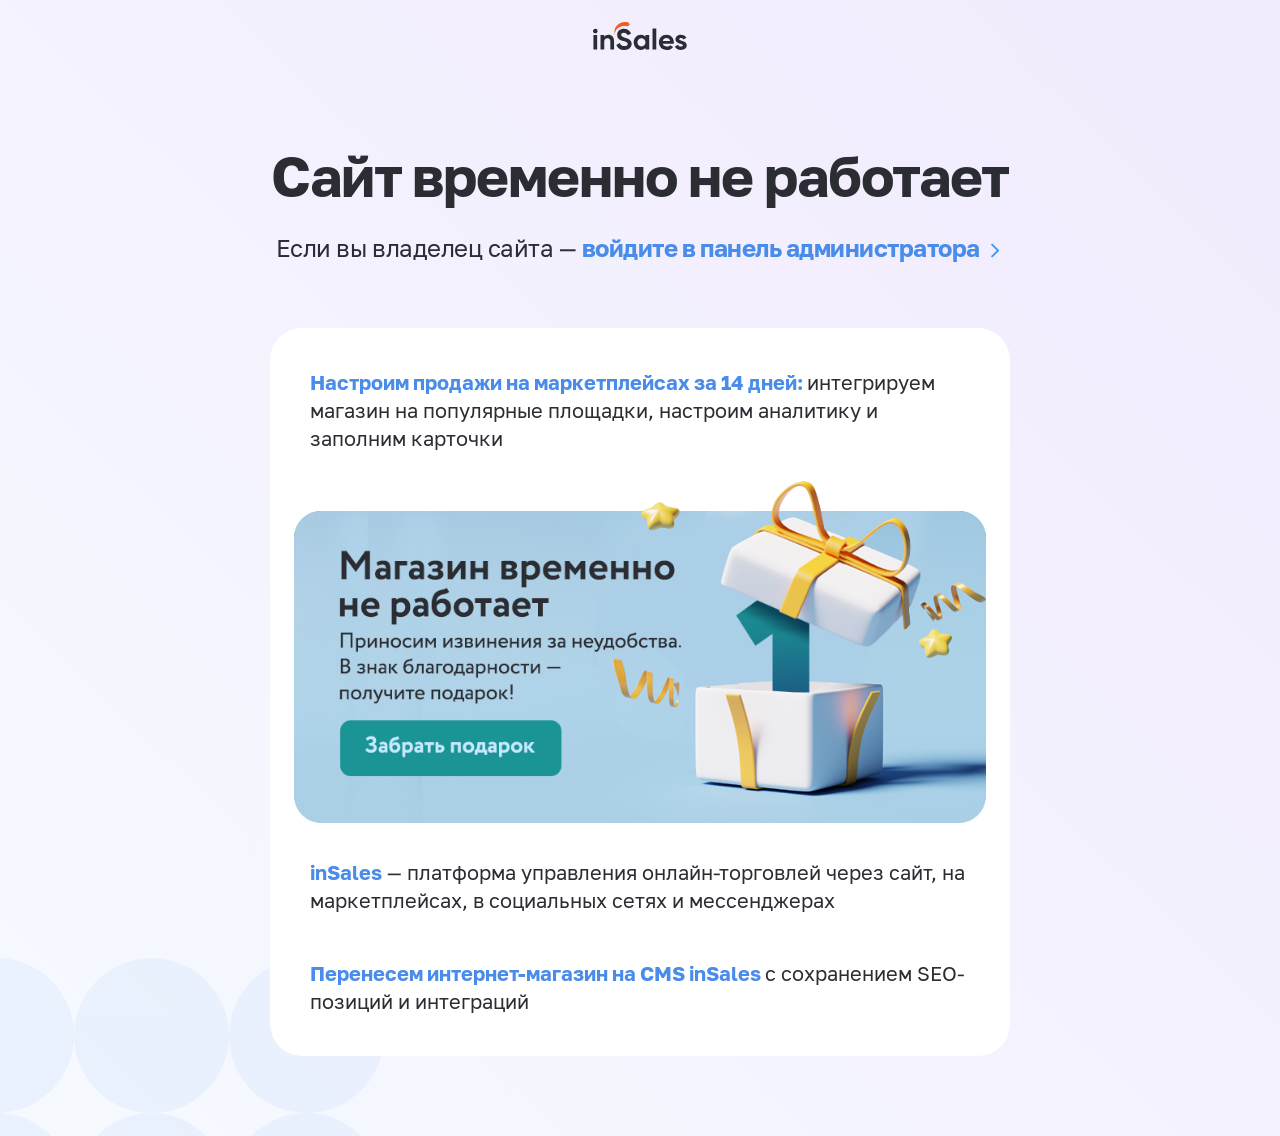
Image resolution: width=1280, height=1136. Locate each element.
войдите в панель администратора (781, 247)
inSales (346, 872)
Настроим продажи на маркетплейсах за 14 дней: (558, 382)
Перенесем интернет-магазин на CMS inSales (537, 973)
